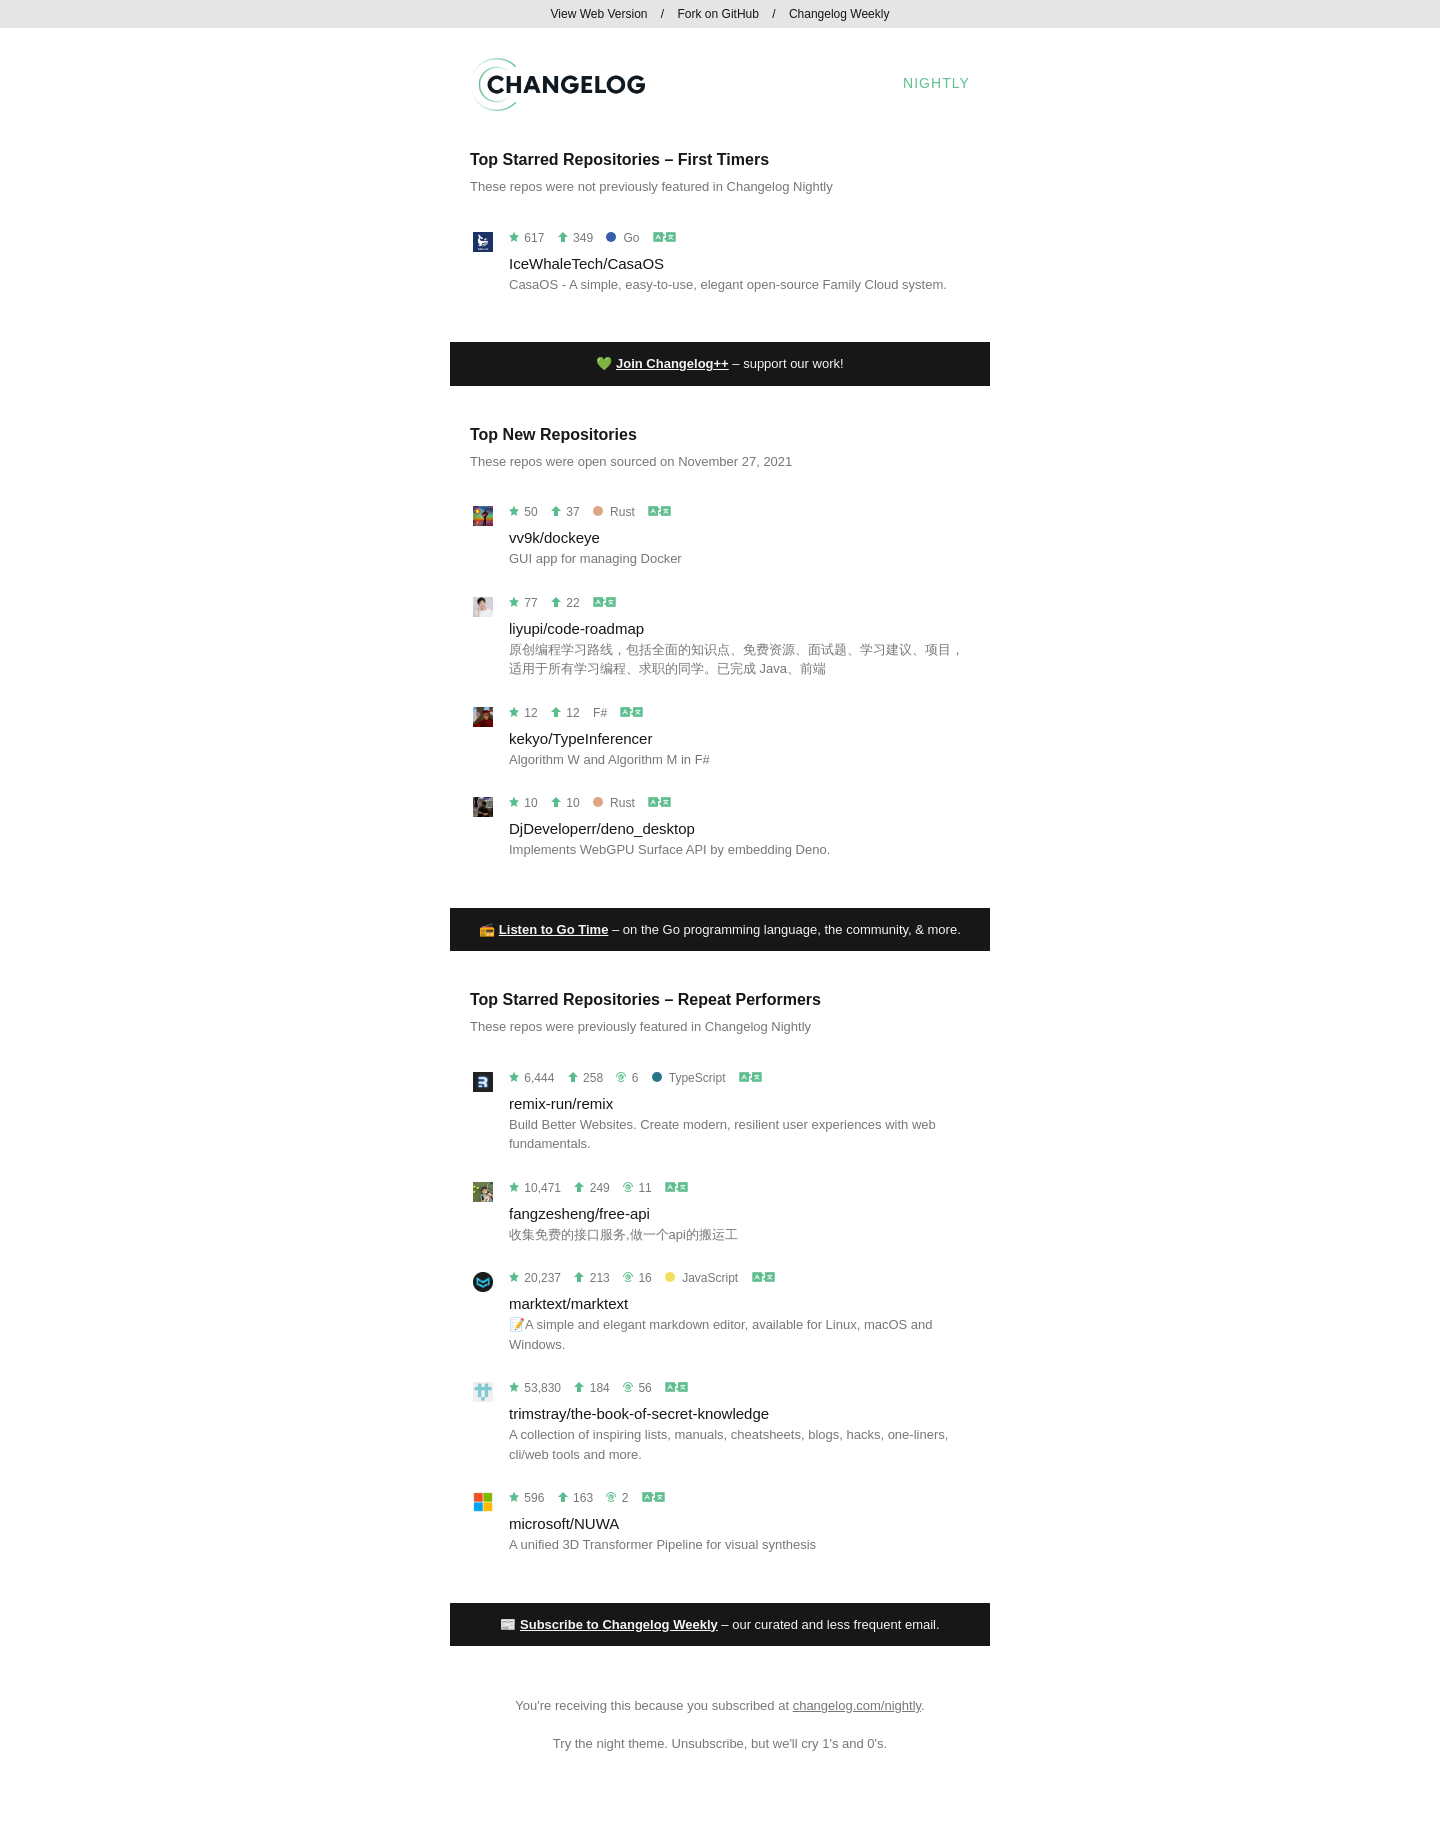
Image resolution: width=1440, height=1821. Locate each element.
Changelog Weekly (839, 14)
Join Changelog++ (672, 363)
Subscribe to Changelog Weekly (619, 1624)
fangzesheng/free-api (579, 1213)
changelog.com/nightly (857, 1705)
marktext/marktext (568, 1303)
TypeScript (689, 1078)
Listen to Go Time (554, 929)
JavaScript (701, 1278)
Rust (614, 512)
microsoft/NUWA (564, 1523)
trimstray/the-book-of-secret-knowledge (639, 1413)
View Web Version (599, 14)
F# (600, 713)
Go (622, 238)
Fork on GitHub (718, 14)
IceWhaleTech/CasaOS (586, 263)
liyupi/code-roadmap (576, 628)
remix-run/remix (561, 1103)
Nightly (936, 83)
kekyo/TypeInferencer (580, 738)
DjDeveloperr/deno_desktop (602, 828)
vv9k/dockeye (554, 537)
